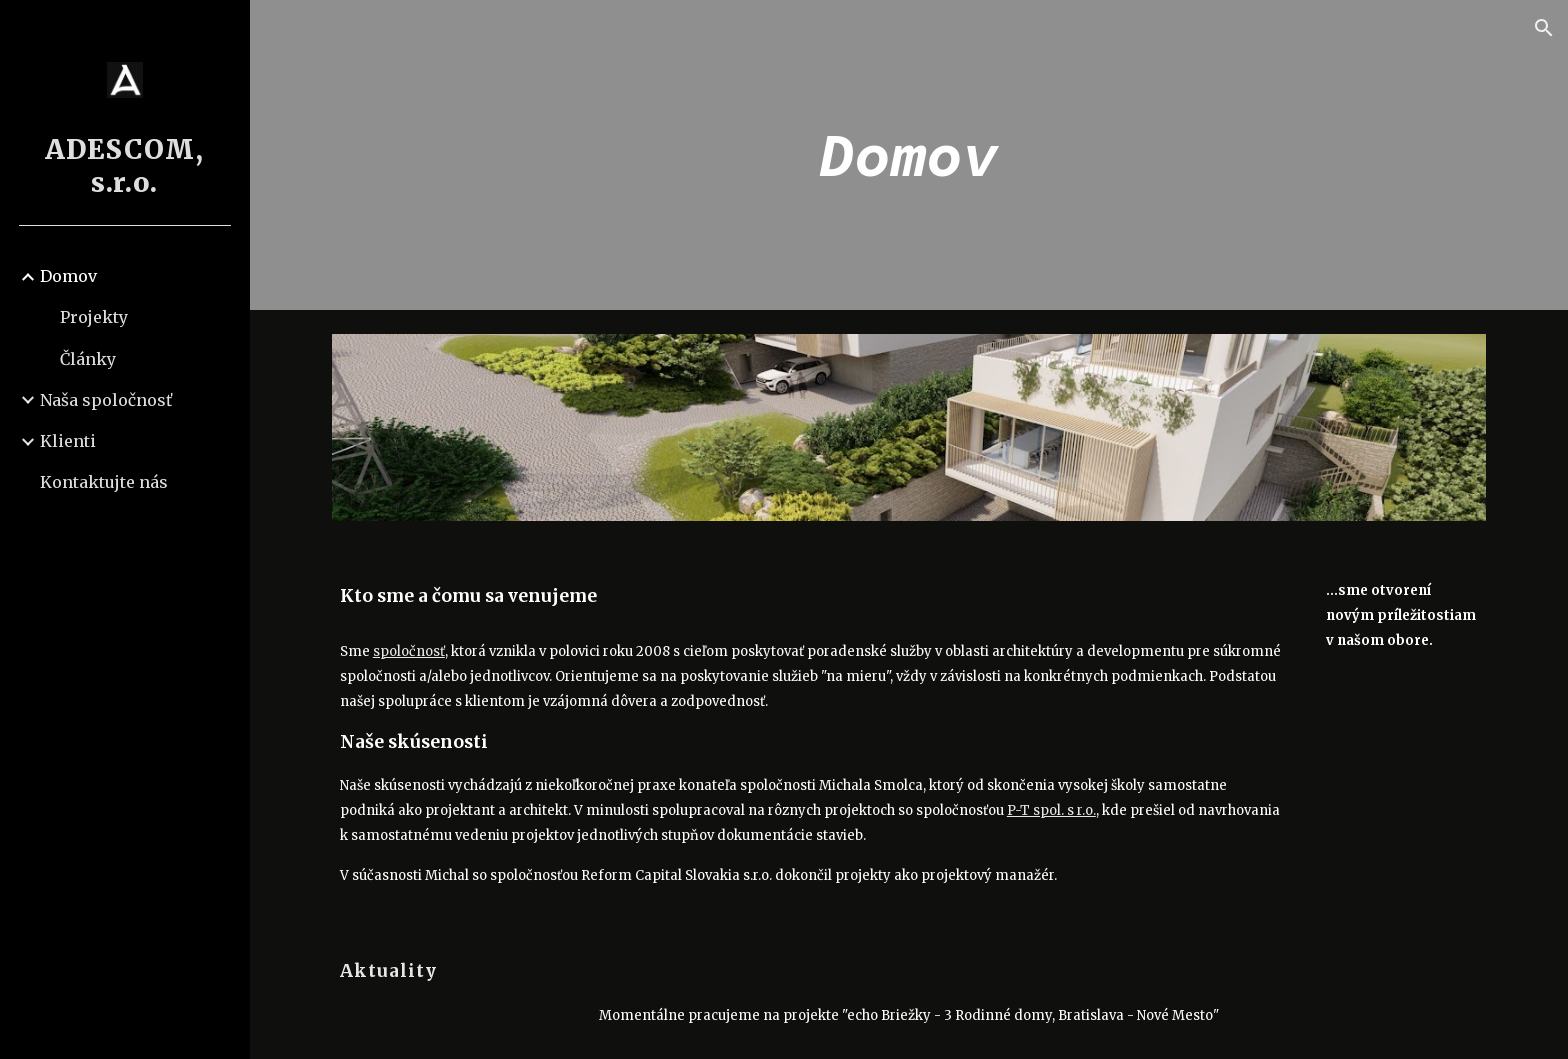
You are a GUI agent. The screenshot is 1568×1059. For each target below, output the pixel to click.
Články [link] (88, 359)
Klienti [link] (68, 441)
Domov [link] (68, 276)
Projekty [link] (94, 317)
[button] (1544, 28)
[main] (909, 155)
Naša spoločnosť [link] (106, 400)
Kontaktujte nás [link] (104, 482)
